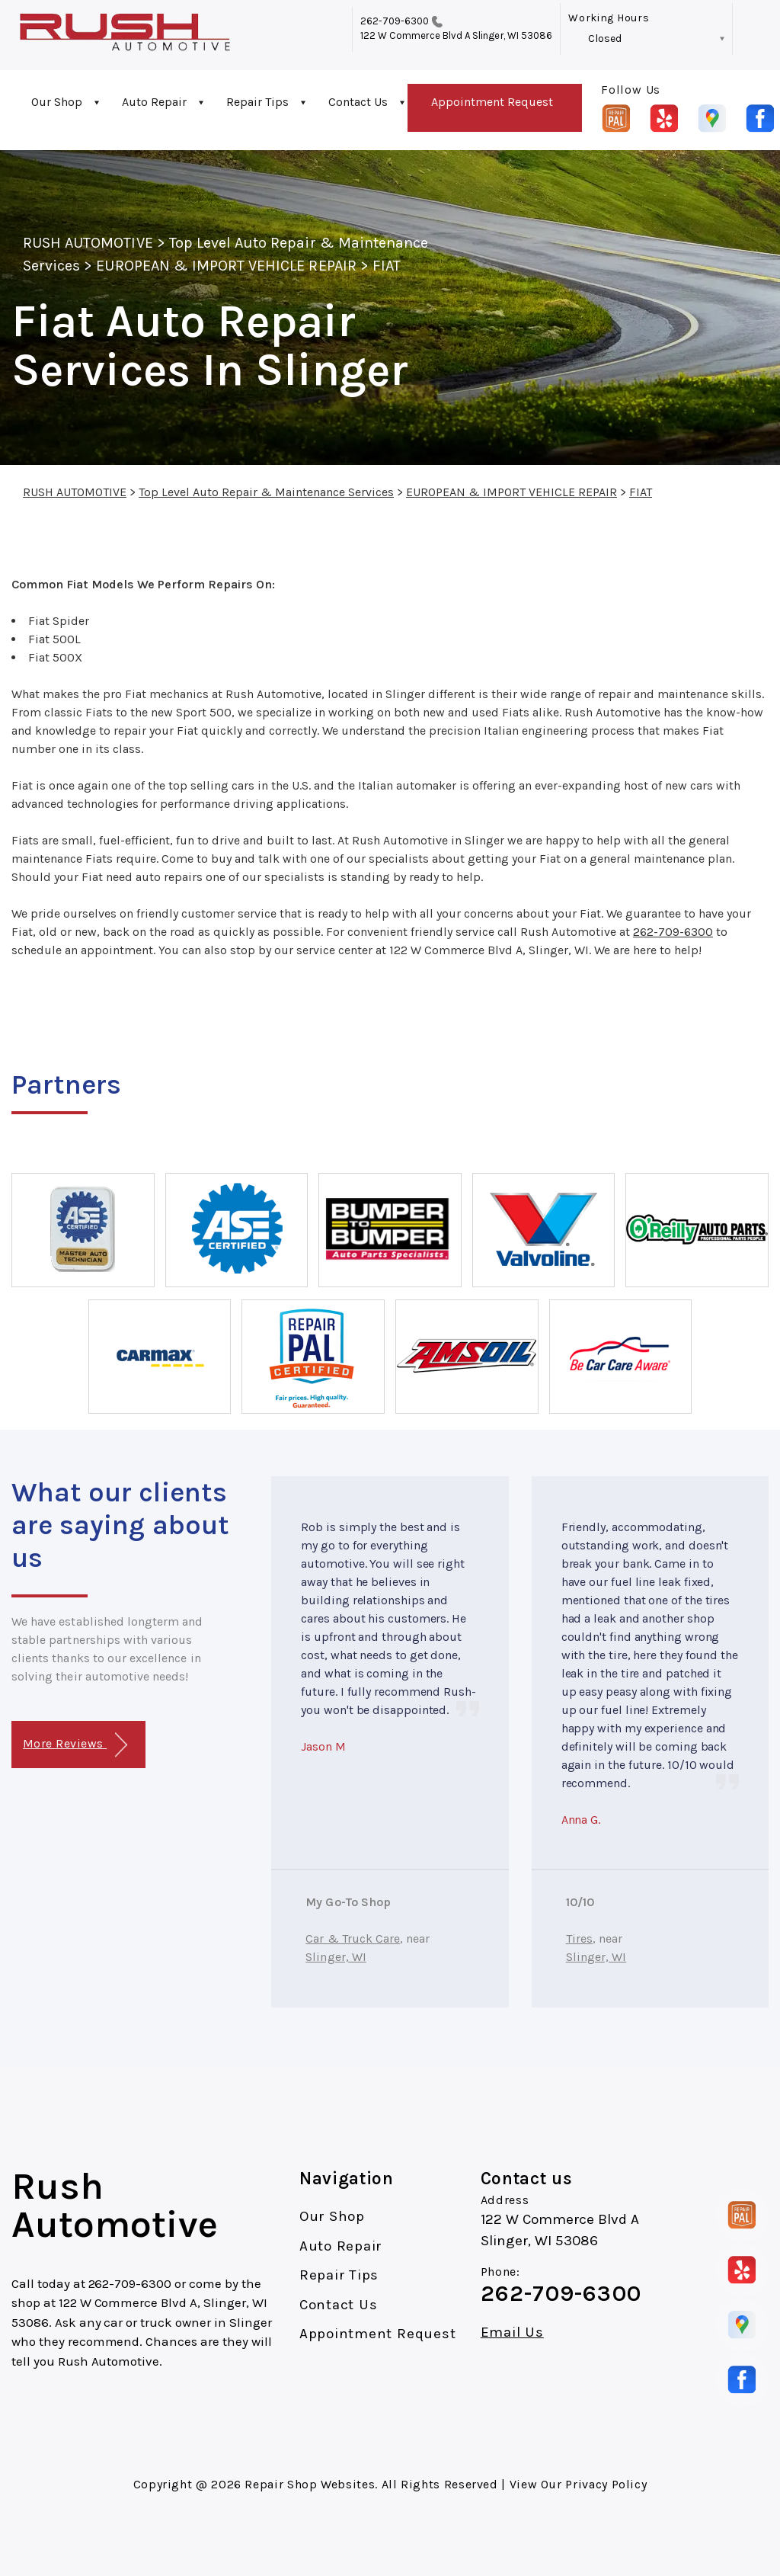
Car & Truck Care (352, 1938)
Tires (579, 1938)
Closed (605, 38)
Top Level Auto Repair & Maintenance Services (266, 492)
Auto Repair (154, 102)
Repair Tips (257, 102)
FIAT (386, 265)
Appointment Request (492, 102)
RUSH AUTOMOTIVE (88, 243)
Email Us (512, 2332)
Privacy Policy (606, 2484)
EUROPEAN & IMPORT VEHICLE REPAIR (226, 265)
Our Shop (56, 102)
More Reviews (75, 1744)
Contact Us (358, 102)
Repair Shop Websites (310, 2484)
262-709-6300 (395, 21)
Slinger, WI (335, 1957)
